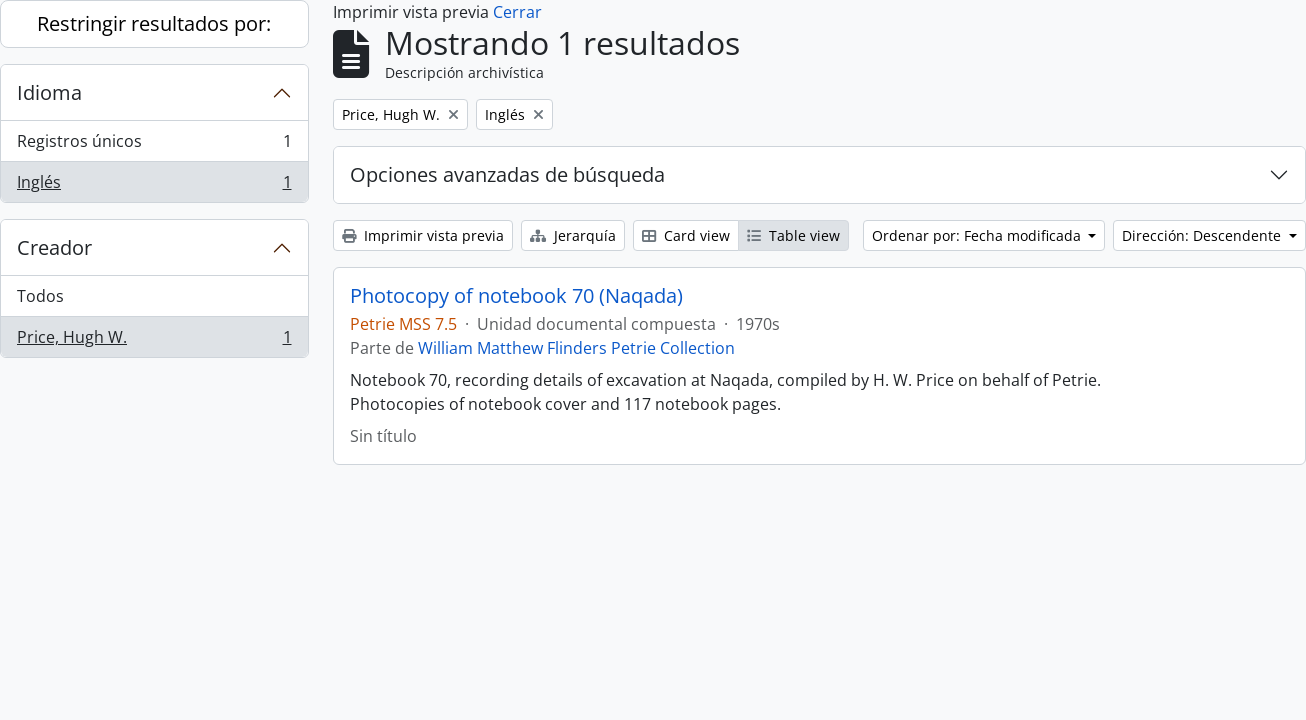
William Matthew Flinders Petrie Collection (576, 348)
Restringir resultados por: (154, 23)
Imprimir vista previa (423, 235)
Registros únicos (154, 145)
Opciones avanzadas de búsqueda (507, 174)
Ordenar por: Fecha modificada (978, 235)
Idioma (49, 92)
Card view (686, 235)
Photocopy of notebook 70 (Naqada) (516, 296)
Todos (40, 296)
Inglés (154, 186)
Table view (793, 235)
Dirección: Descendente (1203, 235)
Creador (54, 247)
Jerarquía (573, 235)
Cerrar (517, 12)
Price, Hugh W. (154, 341)
